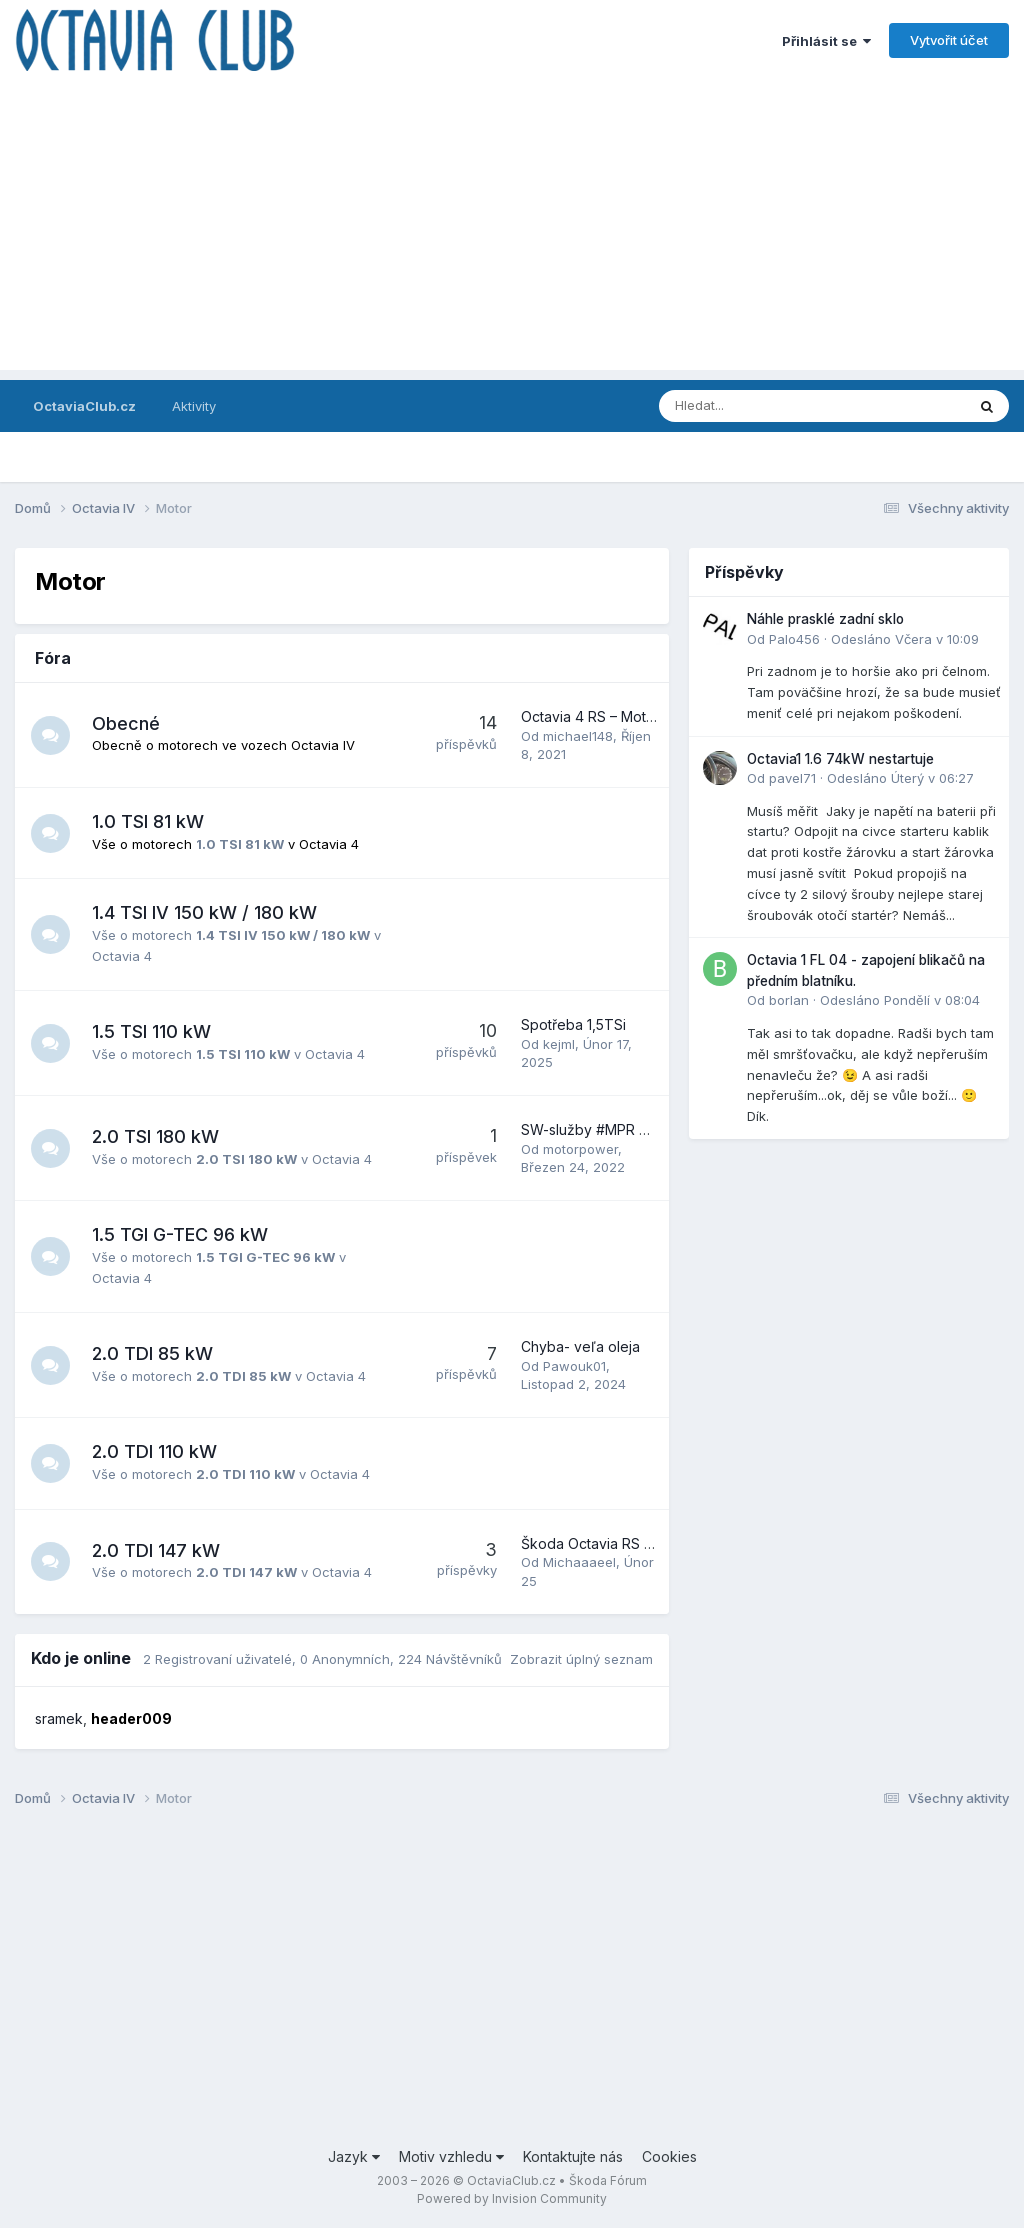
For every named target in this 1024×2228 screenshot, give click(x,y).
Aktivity (194, 406)
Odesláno (905, 639)
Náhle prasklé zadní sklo (825, 619)
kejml (559, 1044)
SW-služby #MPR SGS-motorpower (637, 1129)
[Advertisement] (512, 230)
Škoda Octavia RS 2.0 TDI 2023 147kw (647, 1543)
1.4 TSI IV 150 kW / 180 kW (205, 912)
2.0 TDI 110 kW (155, 1451)
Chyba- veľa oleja (580, 1346)
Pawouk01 (574, 1366)
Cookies (669, 2156)
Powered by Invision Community (512, 2198)
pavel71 (792, 778)
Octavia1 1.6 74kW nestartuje (840, 759)
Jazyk (354, 2156)
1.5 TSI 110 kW (152, 1031)
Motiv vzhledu (451, 2156)
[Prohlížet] (759, 406)
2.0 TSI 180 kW (156, 1136)
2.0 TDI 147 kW (157, 1550)
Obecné (127, 723)
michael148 (578, 736)
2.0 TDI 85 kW (153, 1353)
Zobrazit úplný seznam (581, 1659)
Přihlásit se (826, 41)
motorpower (580, 1149)
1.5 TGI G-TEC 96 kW (181, 1234)
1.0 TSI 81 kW (149, 821)
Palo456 (794, 639)
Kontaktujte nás (573, 2156)
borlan (789, 1000)
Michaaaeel (579, 1562)
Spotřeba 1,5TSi (573, 1024)
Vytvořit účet (949, 40)
